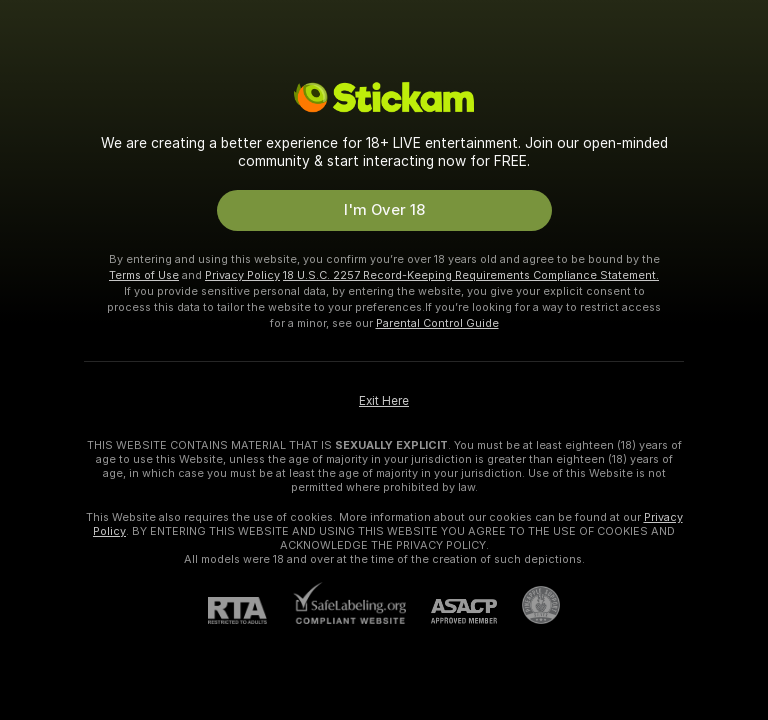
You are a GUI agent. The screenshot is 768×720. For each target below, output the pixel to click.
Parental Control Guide (437, 323)
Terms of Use (144, 275)
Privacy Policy (242, 275)
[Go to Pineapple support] (528, 605)
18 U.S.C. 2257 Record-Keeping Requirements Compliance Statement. (471, 275)
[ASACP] (451, 611)
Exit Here (384, 401)
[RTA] (250, 610)
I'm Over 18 (384, 210)
